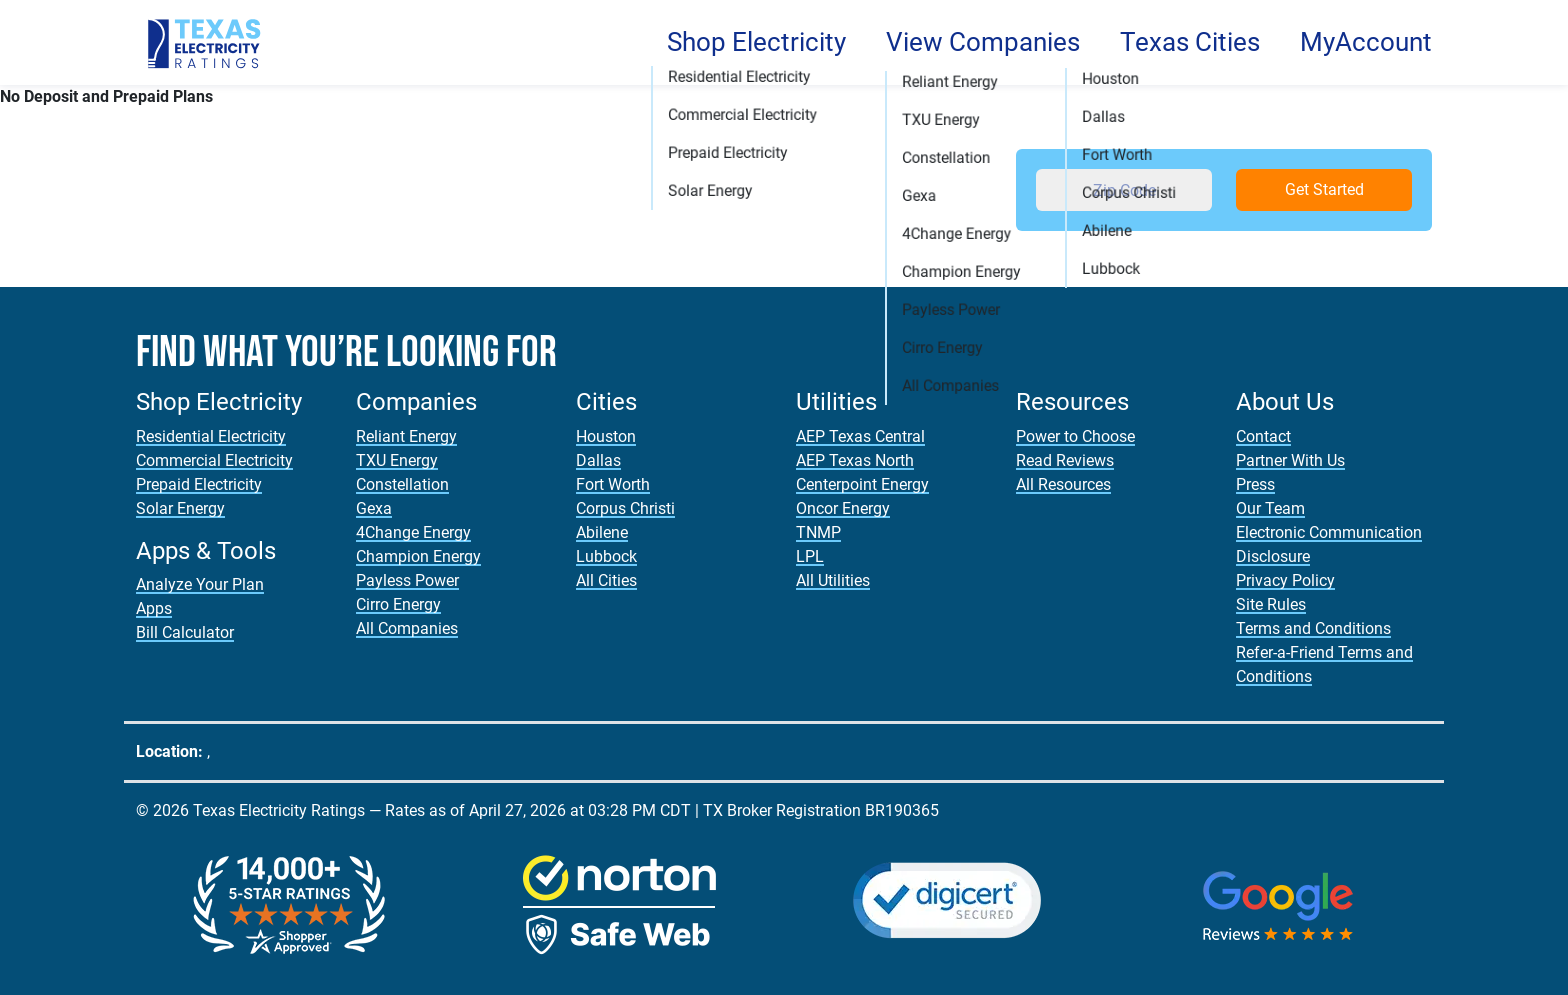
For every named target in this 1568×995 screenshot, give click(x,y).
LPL (810, 556)
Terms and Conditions (1313, 628)
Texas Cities (1190, 42)
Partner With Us (1290, 460)
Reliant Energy (406, 436)
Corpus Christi (625, 508)
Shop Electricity (756, 42)
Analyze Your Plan (200, 584)
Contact (1263, 436)
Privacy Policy (1285, 580)
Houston (606, 436)
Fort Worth (613, 484)
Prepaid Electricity (199, 484)
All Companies (407, 628)
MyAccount (1366, 42)
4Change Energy (413, 532)
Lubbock (606, 556)
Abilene (602, 532)
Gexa (374, 508)
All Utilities (833, 580)
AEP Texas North (855, 460)
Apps (154, 608)
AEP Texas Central (860, 436)
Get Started (1324, 189)
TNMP (818, 532)
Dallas (598, 460)
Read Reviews (1065, 460)
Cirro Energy (398, 604)
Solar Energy (180, 508)
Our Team (1270, 508)
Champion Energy (418, 556)
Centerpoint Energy (862, 484)
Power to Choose (1075, 436)
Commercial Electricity (214, 460)
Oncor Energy (843, 508)
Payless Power (407, 580)
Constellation (402, 484)
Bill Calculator (185, 632)
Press (1255, 484)
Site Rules (1271, 604)
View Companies (983, 42)
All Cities (606, 580)
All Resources (1063, 484)
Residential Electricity (211, 436)
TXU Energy (397, 460)
